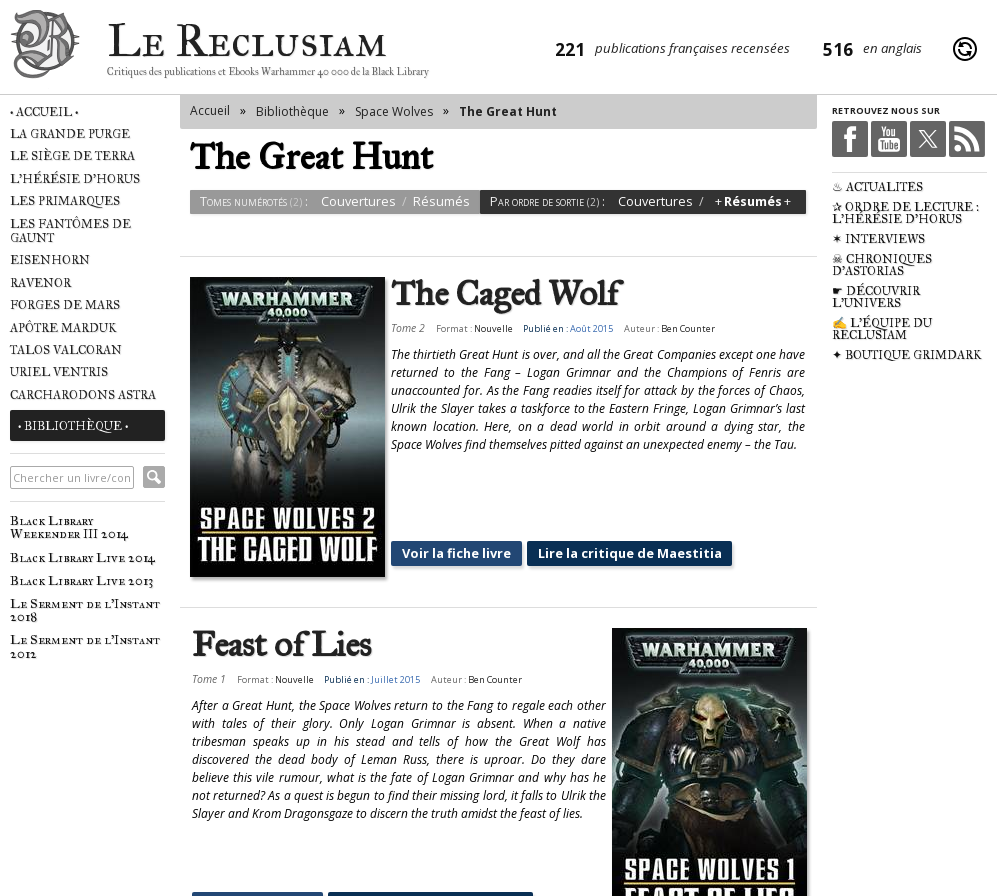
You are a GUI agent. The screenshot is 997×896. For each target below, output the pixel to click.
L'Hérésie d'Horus (75, 179)
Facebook (850, 139)
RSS (967, 139)
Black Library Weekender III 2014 (69, 527)
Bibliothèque (292, 111)
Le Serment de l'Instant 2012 (85, 646)
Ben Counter (675, 328)
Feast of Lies (281, 601)
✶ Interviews (878, 239)
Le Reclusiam (45, 49)
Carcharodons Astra (83, 395)
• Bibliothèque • (73, 426)
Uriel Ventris (59, 372)
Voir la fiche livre (443, 509)
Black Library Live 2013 (81, 580)
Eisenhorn (50, 260)
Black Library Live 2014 (82, 557)
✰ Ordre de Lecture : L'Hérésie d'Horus (905, 213)
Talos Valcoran (66, 350)
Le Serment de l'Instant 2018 (85, 610)
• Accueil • (44, 112)
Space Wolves (394, 111)
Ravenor (40, 283)
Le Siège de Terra (72, 156)
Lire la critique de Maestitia (613, 509)
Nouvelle (480, 328)
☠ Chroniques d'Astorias (882, 265)
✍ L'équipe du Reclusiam (882, 329)
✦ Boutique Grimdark (907, 355)
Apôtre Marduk (63, 328)
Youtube (889, 139)
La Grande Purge (70, 134)
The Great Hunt (508, 111)
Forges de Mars (65, 305)
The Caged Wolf (492, 294)
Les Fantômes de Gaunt (70, 231)
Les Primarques (65, 201)
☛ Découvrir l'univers (876, 297)
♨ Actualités (877, 187)
